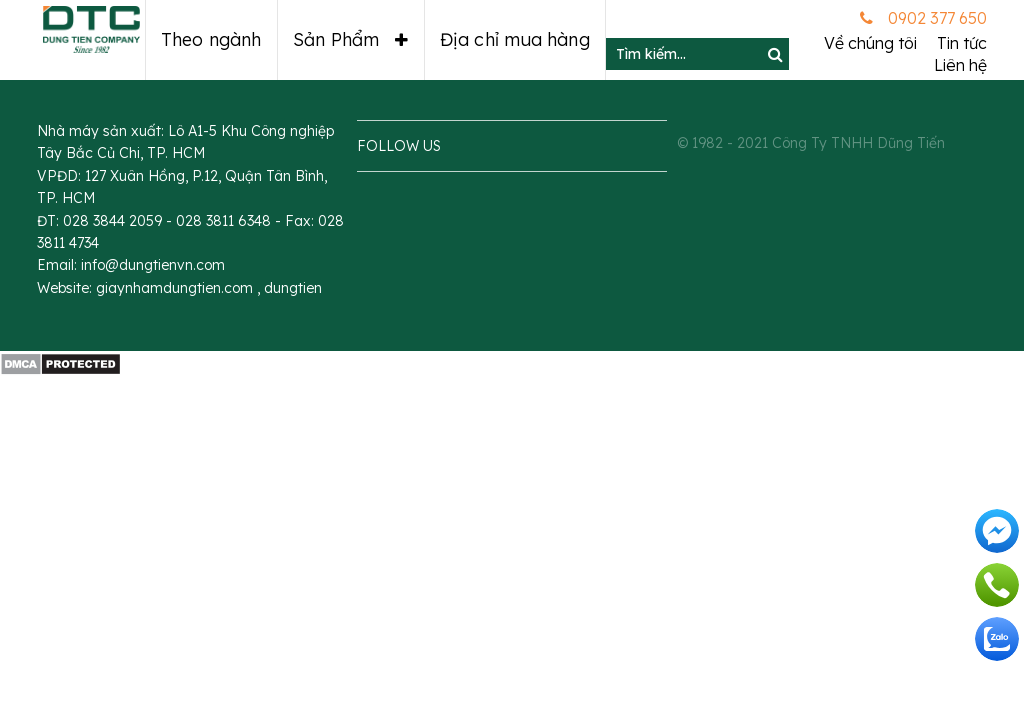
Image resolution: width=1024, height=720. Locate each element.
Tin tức (962, 43)
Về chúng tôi (870, 43)
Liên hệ (960, 65)
